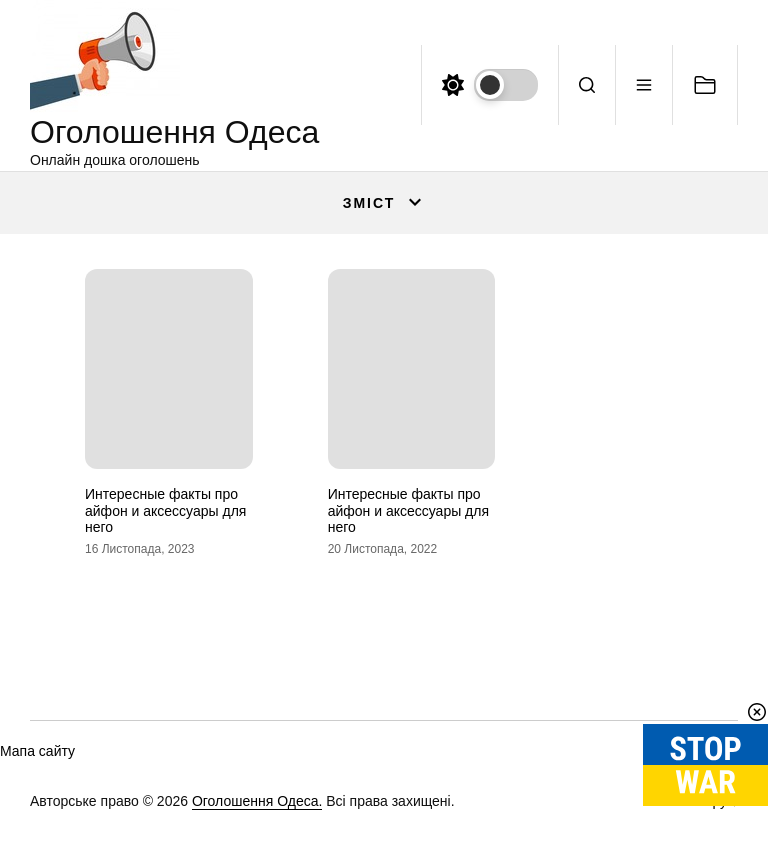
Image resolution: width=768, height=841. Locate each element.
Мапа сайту (37, 751)
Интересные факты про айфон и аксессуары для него (165, 511)
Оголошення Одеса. (257, 801)
